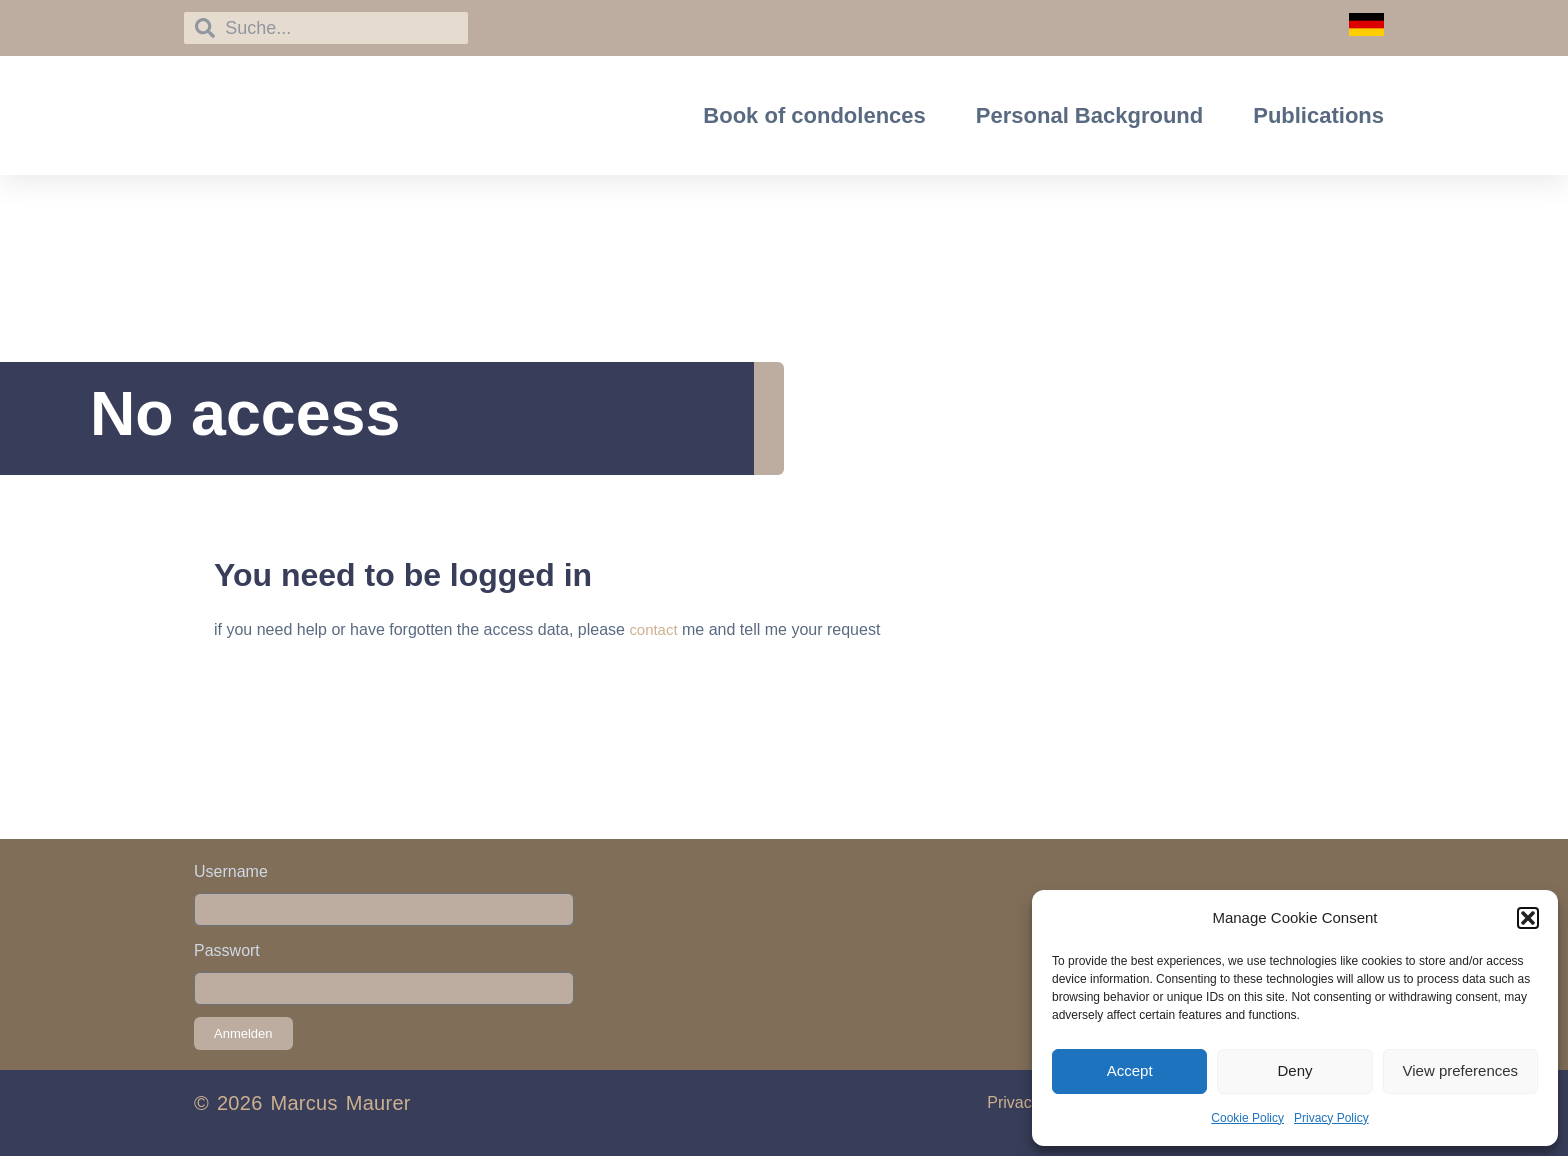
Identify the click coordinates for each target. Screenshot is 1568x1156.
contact (655, 629)
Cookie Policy (1247, 1118)
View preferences (1461, 1070)
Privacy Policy (1331, 1118)
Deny (1294, 1070)
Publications (1318, 115)
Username (231, 871)
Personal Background (1089, 115)
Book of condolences (814, 115)
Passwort (227, 950)
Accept (1130, 1070)
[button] (1528, 918)
